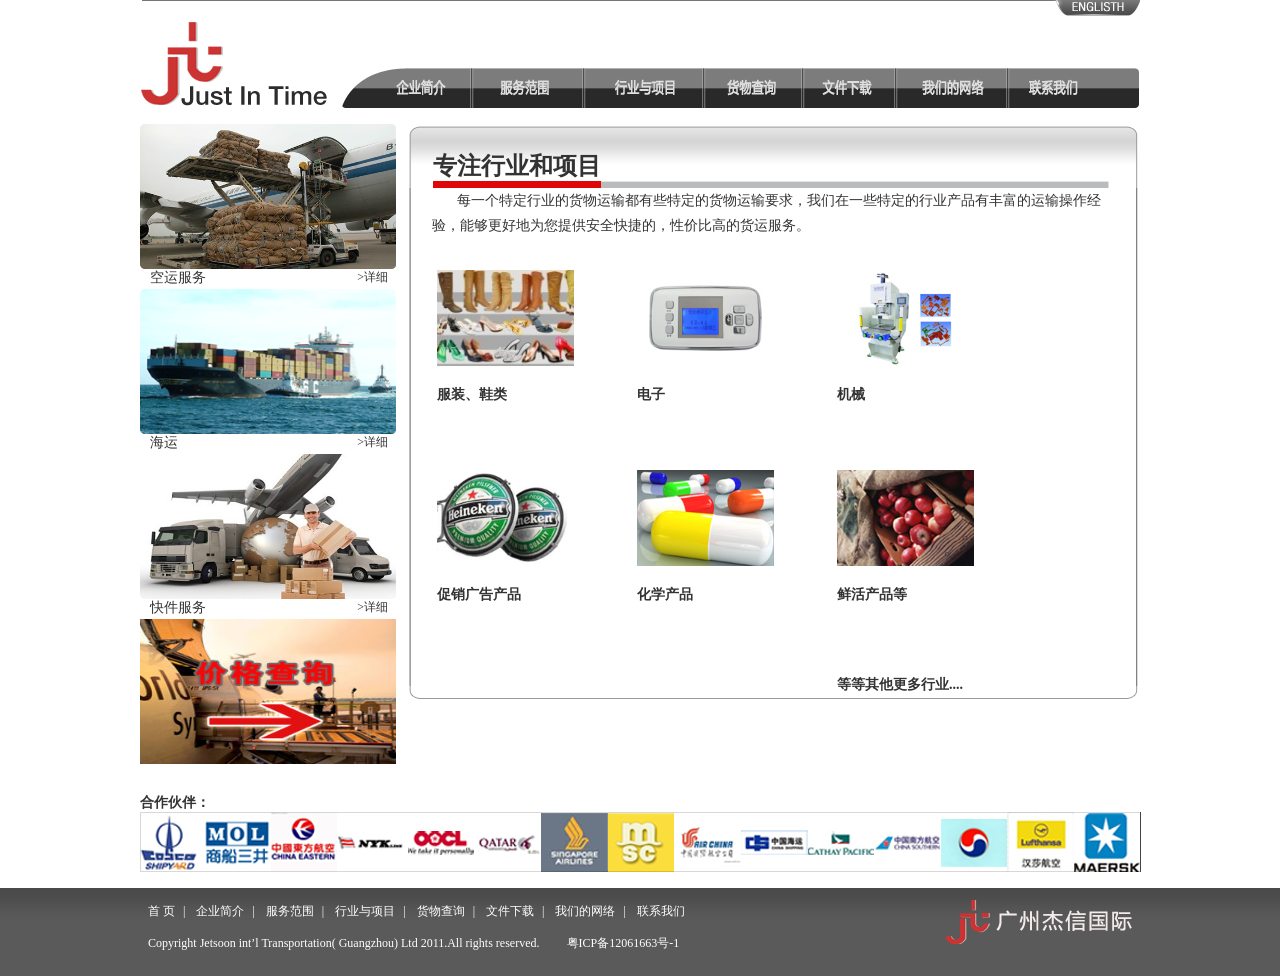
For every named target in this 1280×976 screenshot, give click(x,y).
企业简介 (220, 911)
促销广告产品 (479, 594)
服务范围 (290, 911)
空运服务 (178, 277)
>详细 (372, 277)
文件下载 (510, 911)
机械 (851, 394)
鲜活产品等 (872, 594)
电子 (651, 394)
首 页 (161, 911)
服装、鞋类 (472, 394)
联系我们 (661, 911)
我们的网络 (585, 911)
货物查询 (441, 911)
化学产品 (665, 594)
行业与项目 (365, 911)
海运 (164, 442)
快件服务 (178, 607)
